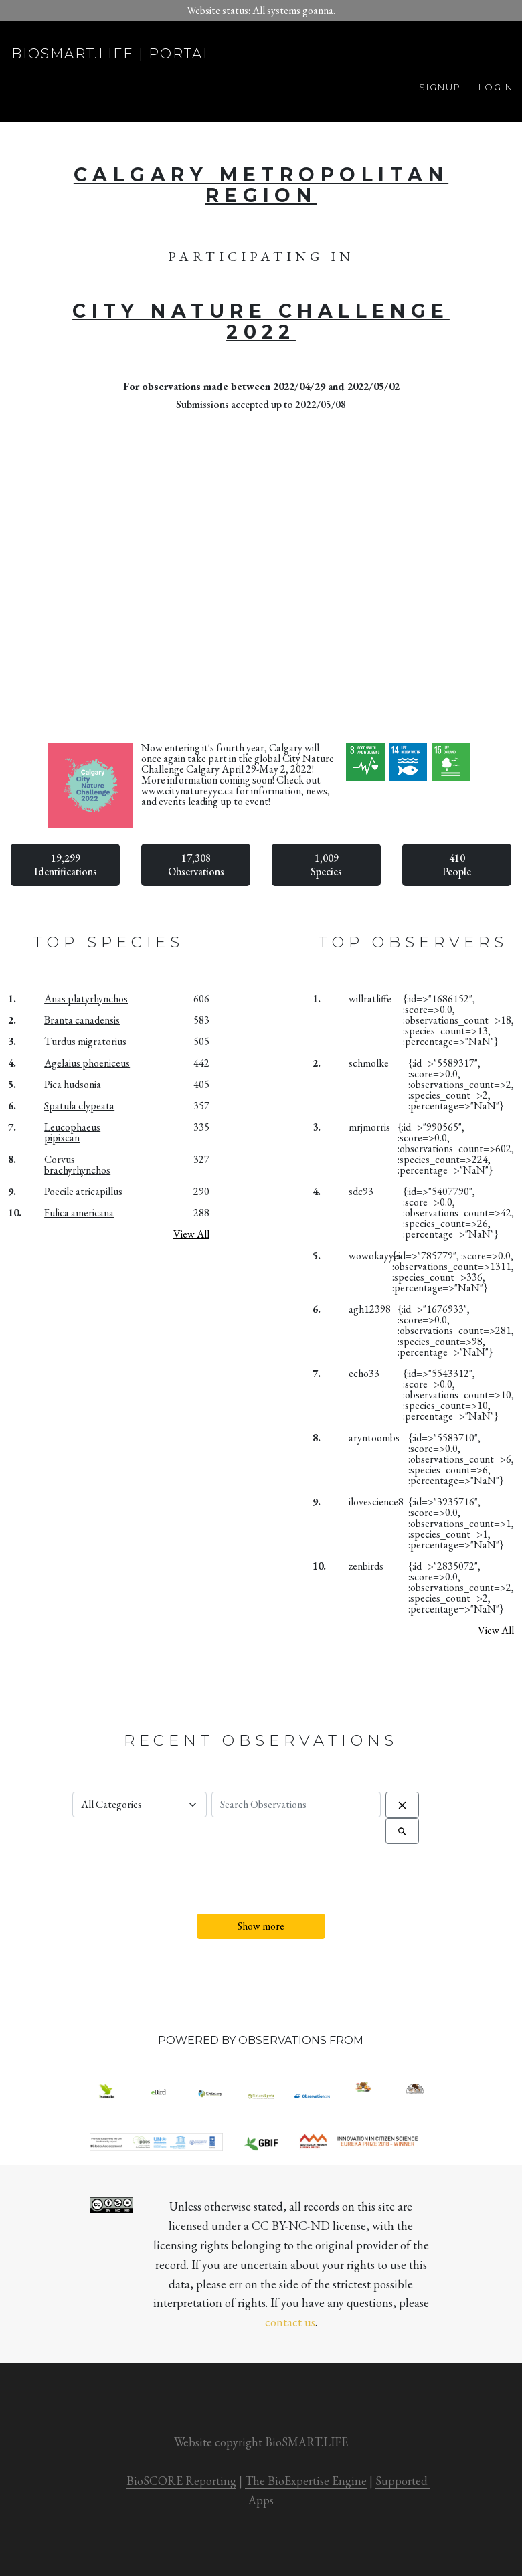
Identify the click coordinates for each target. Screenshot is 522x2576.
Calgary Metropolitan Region (261, 185)
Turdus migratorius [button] (85, 1041)
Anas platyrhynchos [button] (86, 999)
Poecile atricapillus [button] (83, 1191)
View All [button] (191, 1234)
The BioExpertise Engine (306, 2480)
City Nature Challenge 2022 (261, 322)
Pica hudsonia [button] (72, 1084)
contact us (290, 2322)
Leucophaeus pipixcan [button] (72, 1132)
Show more (261, 1926)
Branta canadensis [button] (82, 1020)
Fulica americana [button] (79, 1213)
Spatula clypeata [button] (79, 1106)
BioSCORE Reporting (181, 2480)
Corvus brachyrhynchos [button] (77, 1164)
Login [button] (495, 87)
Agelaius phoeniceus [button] (87, 1063)
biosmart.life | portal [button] (111, 53)
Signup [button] (440, 87)
